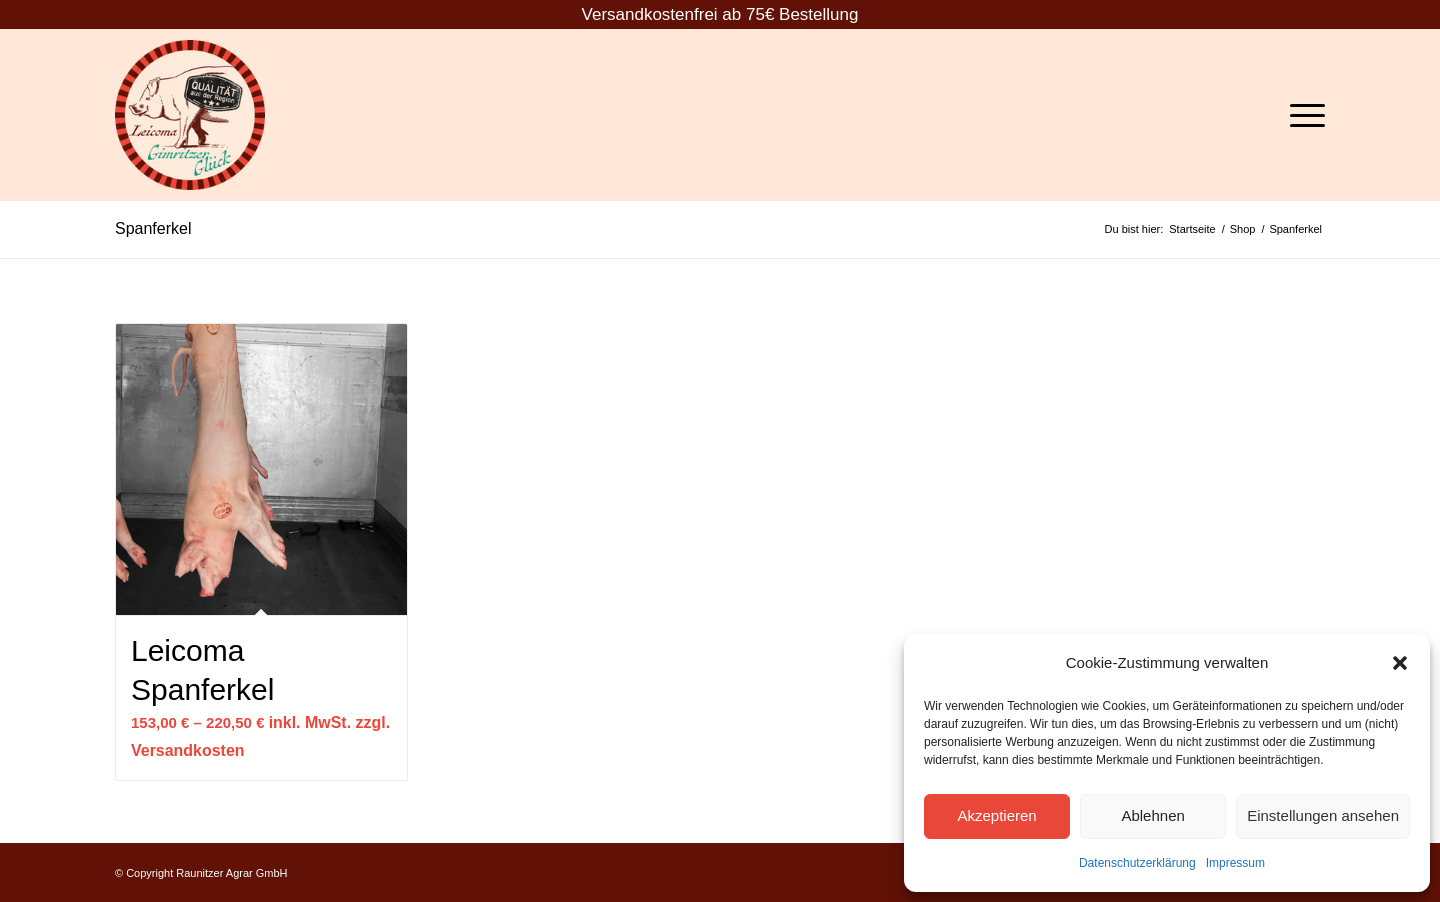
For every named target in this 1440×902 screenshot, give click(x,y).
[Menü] (1301, 115)
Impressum (1235, 863)
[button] (1400, 663)
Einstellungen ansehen (1323, 815)
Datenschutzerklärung (1137, 863)
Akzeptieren (996, 815)
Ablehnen (1152, 815)
